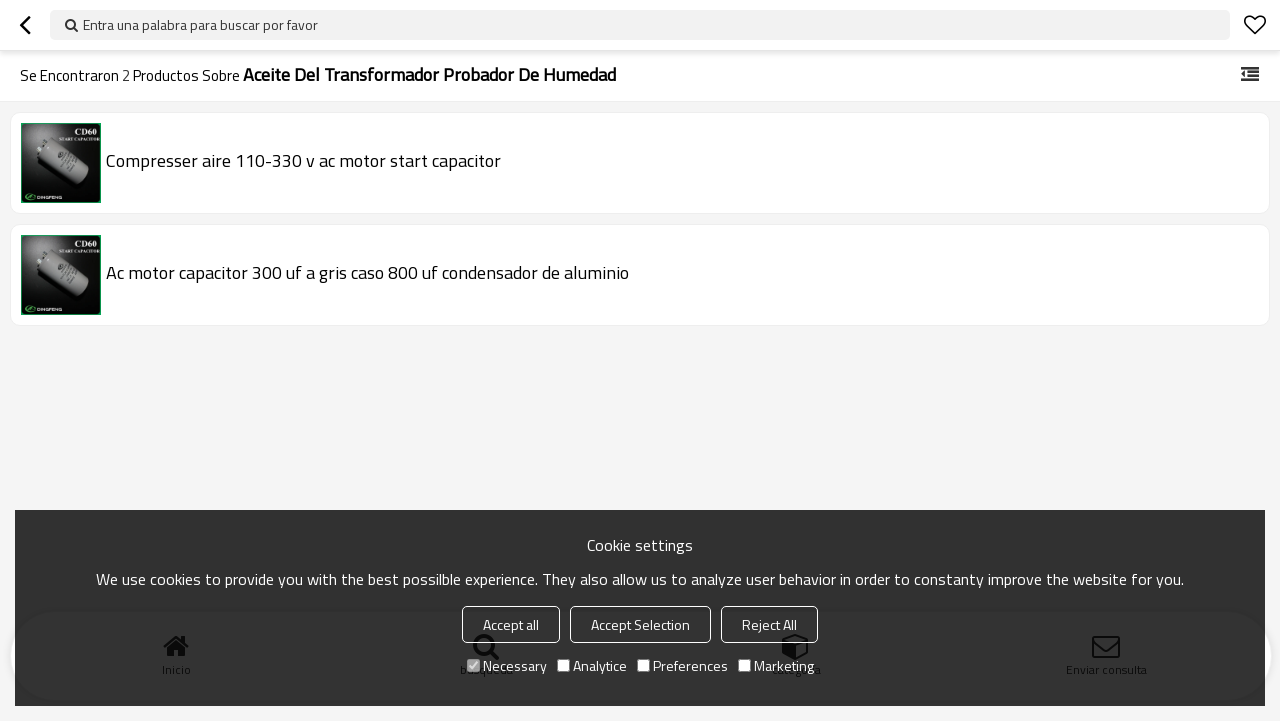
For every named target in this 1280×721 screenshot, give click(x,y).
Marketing (776, 665)
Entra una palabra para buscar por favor (200, 24)
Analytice (592, 665)
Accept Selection (640, 624)
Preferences (682, 665)
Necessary (507, 665)
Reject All (769, 624)
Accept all (511, 624)
